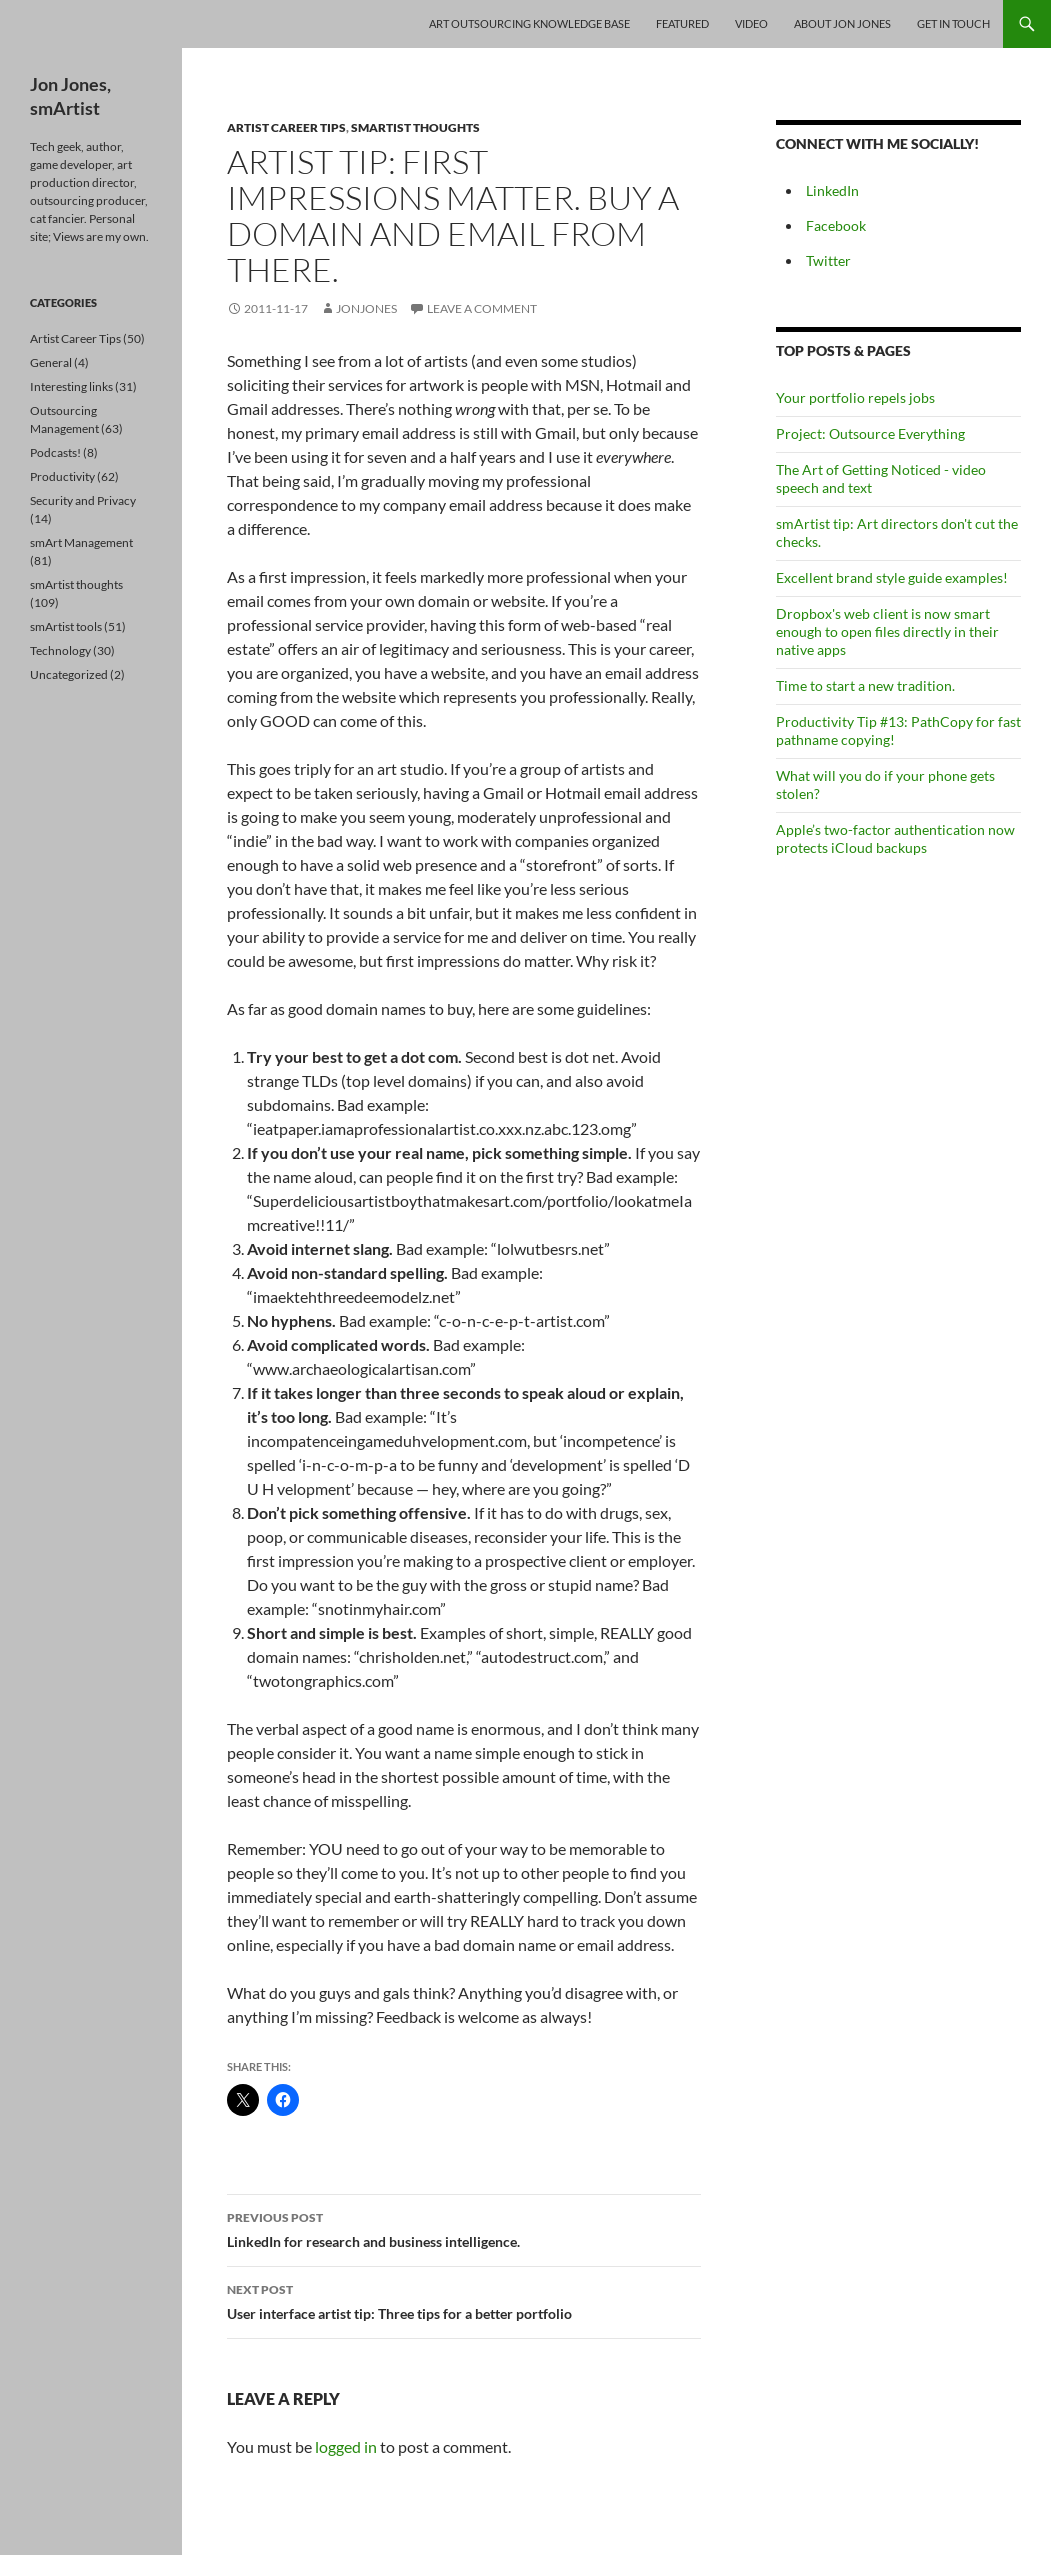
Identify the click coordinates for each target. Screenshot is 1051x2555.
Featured (682, 23)
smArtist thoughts (415, 127)
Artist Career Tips (286, 127)
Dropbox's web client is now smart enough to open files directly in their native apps (887, 631)
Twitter (828, 260)
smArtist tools (66, 626)
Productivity (62, 476)
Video (751, 23)
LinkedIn (832, 190)
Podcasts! (55, 452)
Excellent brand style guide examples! (892, 577)
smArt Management (81, 542)
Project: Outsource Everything (870, 433)
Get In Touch (953, 23)
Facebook (836, 225)
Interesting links (71, 386)
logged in (346, 2446)
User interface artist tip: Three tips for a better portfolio (464, 2300)
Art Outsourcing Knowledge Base (529, 23)
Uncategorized (69, 674)
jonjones (366, 308)
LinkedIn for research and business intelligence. (464, 2228)
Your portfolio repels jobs (855, 397)
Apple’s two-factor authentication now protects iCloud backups (895, 838)
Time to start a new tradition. (865, 685)
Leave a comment (482, 308)
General (51, 362)
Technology (60, 650)
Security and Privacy (83, 500)
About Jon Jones (842, 23)
